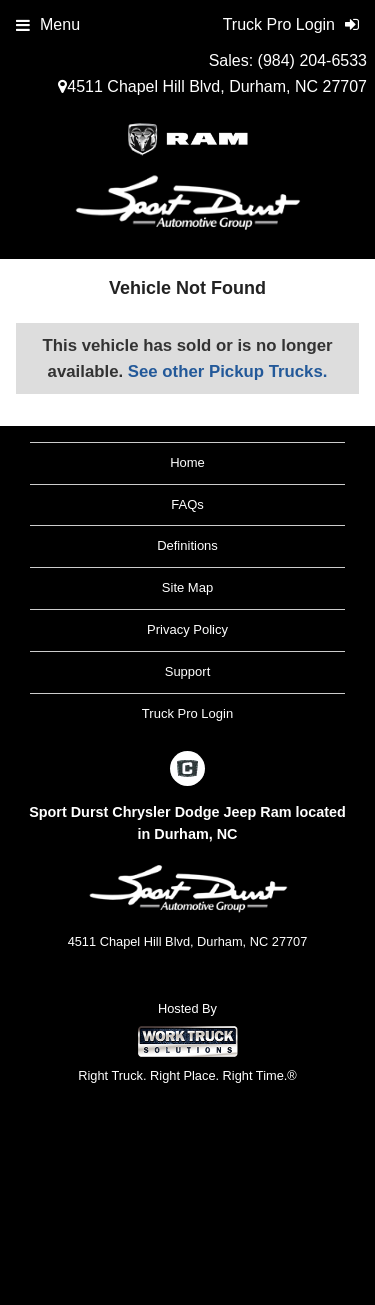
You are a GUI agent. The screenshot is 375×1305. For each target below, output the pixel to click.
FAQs (187, 504)
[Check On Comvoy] (187, 771)
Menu (48, 24)
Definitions (187, 545)
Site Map (187, 587)
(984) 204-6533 (312, 60)
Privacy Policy (187, 629)
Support (188, 671)
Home (187, 462)
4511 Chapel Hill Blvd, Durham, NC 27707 (212, 86)
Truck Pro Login (187, 713)
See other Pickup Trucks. (228, 371)
